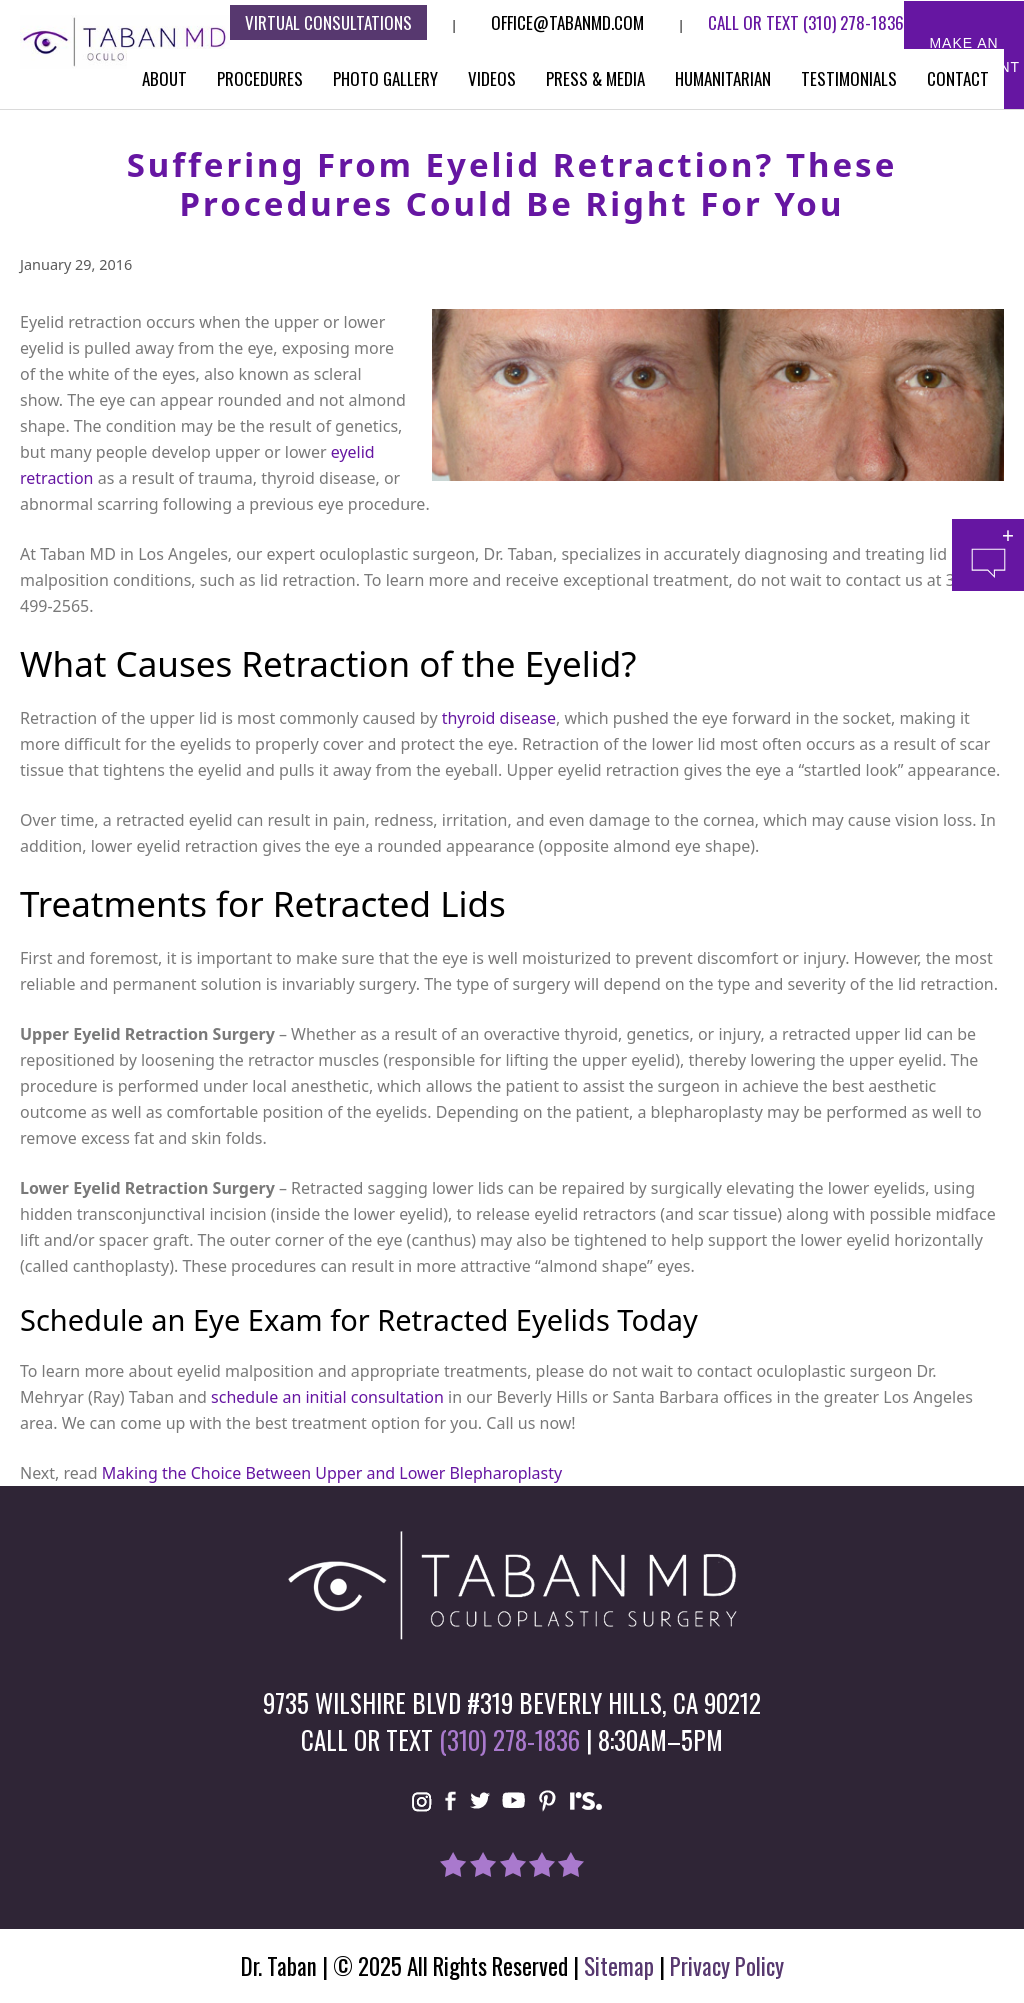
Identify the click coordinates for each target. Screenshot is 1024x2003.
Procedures (260, 78)
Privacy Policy (727, 1966)
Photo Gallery (385, 78)
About (164, 78)
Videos (492, 78)
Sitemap (619, 1966)
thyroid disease (499, 718)
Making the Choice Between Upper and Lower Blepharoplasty (332, 1473)
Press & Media (595, 78)
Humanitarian (723, 78)
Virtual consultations (328, 22)
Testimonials (849, 78)
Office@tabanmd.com (567, 22)
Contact (958, 78)
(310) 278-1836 (853, 22)
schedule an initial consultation (327, 1397)
